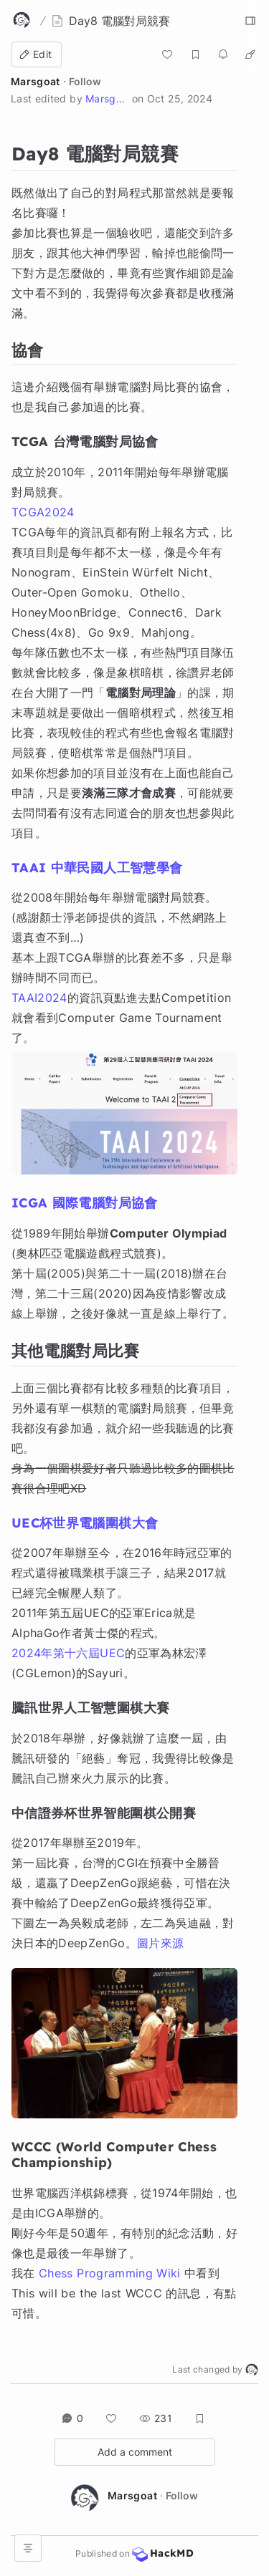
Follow (85, 81)
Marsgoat (35, 81)
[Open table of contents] (28, 2548)
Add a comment (135, 2452)
